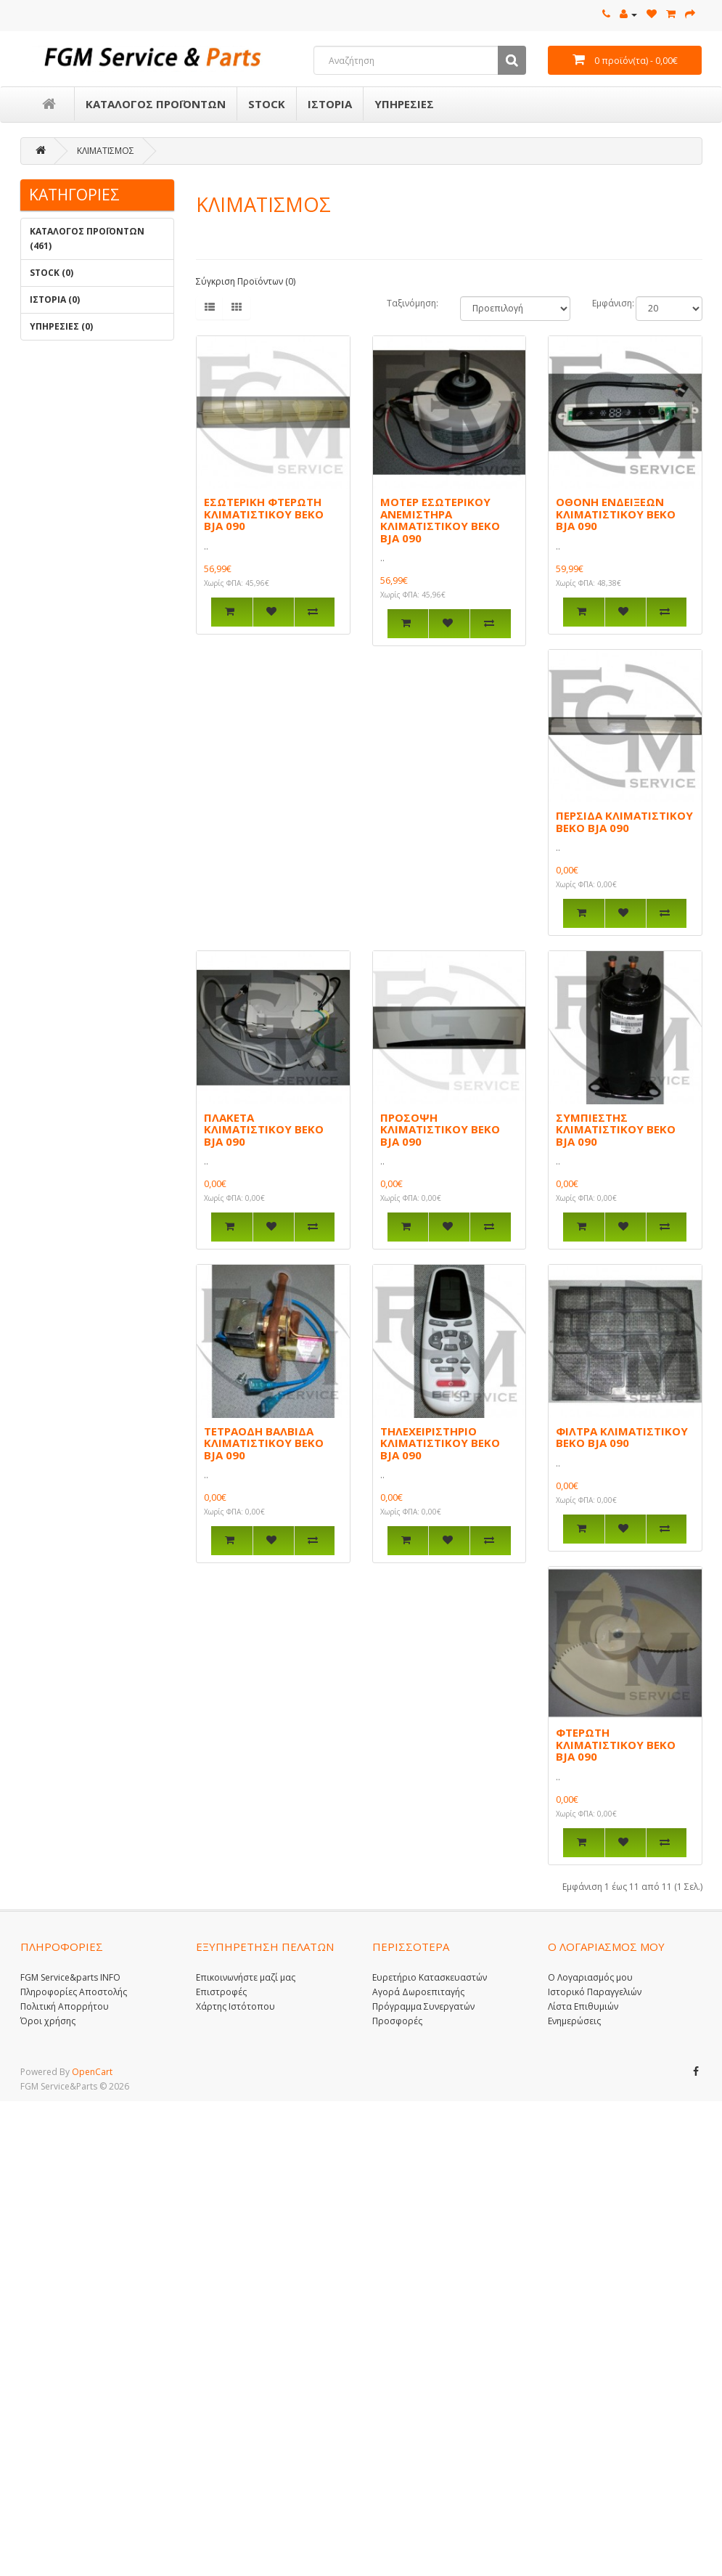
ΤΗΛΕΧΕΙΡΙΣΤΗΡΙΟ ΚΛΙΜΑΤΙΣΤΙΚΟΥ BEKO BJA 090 (440, 1443)
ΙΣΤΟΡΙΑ (330, 104)
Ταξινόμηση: (412, 303)
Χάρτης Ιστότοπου (235, 2006)
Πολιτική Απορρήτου (64, 2006)
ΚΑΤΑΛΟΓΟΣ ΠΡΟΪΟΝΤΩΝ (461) (87, 238)
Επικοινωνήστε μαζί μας (245, 1977)
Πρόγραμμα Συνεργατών (423, 2006)
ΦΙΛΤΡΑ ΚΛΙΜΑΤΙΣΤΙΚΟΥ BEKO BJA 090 (622, 1437)
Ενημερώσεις (574, 2021)
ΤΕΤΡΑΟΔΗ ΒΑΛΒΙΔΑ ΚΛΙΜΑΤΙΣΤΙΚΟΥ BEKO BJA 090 (264, 1443)
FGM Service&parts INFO (70, 1977)
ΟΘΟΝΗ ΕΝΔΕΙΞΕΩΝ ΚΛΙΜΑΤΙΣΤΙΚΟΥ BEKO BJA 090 (616, 513)
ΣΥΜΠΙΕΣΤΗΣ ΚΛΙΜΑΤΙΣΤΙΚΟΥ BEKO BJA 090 (616, 1129)
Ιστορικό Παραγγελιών (594, 1992)
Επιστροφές (221, 1992)
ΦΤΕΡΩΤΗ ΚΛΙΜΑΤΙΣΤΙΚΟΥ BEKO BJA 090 (616, 1744)
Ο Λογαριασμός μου (590, 1977)
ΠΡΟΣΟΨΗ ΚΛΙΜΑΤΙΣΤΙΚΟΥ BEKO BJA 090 (440, 1129)
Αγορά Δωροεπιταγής (418, 1992)
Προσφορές (397, 2021)
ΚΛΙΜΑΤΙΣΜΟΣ (105, 150)
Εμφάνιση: (603, 303)
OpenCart (92, 2072)
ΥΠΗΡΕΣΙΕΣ (404, 104)
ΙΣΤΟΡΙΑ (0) (55, 299)
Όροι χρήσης (47, 2021)
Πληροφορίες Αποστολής (73, 1992)
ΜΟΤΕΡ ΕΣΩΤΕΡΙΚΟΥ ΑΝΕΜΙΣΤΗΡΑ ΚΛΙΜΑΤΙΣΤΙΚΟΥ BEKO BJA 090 (440, 519)
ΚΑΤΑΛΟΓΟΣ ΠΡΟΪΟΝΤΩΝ (156, 104)
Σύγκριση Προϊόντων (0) (245, 281)
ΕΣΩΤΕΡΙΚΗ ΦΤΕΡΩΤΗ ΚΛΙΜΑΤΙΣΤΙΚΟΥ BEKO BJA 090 (264, 513)
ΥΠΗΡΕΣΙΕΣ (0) (61, 326)
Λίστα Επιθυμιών (583, 2006)
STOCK (266, 104)
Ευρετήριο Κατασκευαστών (429, 1977)
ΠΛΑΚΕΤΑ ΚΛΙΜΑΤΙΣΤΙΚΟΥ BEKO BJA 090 (264, 1129)
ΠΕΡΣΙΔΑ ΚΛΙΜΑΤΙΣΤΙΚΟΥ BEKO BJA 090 (624, 821)
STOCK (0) (51, 272)
